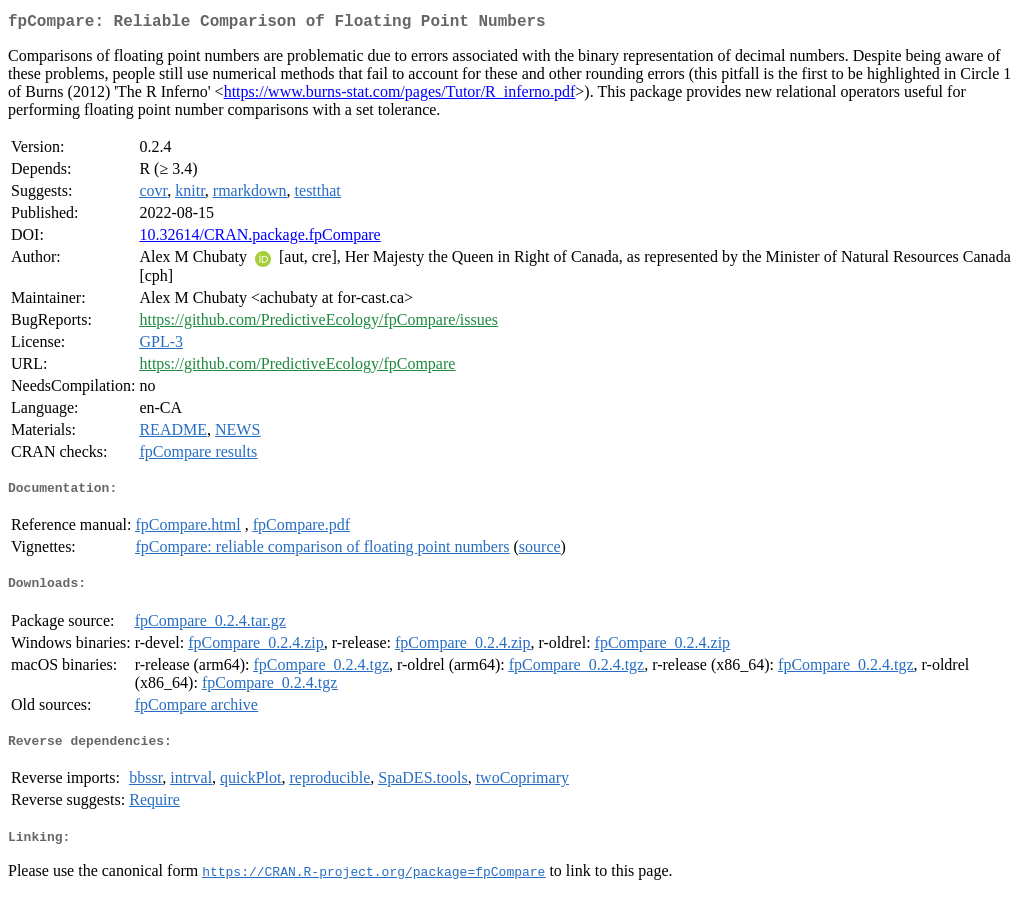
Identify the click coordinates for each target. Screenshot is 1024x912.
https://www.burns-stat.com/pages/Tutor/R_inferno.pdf (400, 95)
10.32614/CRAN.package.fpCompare (259, 238)
